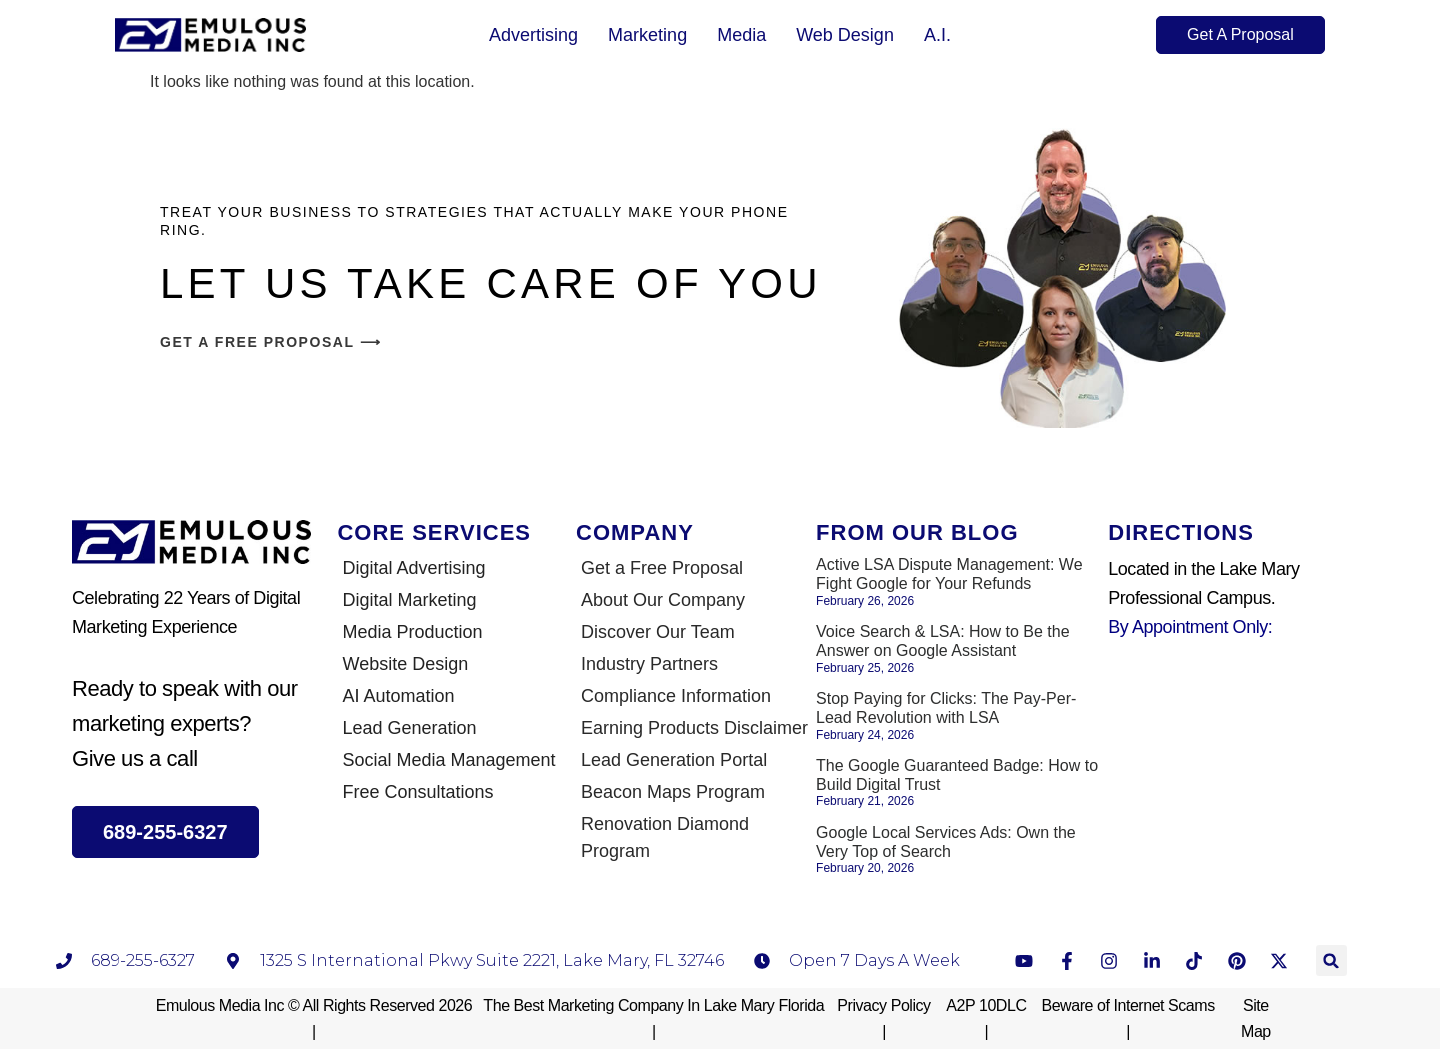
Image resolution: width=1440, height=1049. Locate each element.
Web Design (845, 35)
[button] (1331, 960)
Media (741, 35)
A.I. (937, 35)
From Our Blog (917, 532)
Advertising (533, 35)
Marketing (647, 35)
